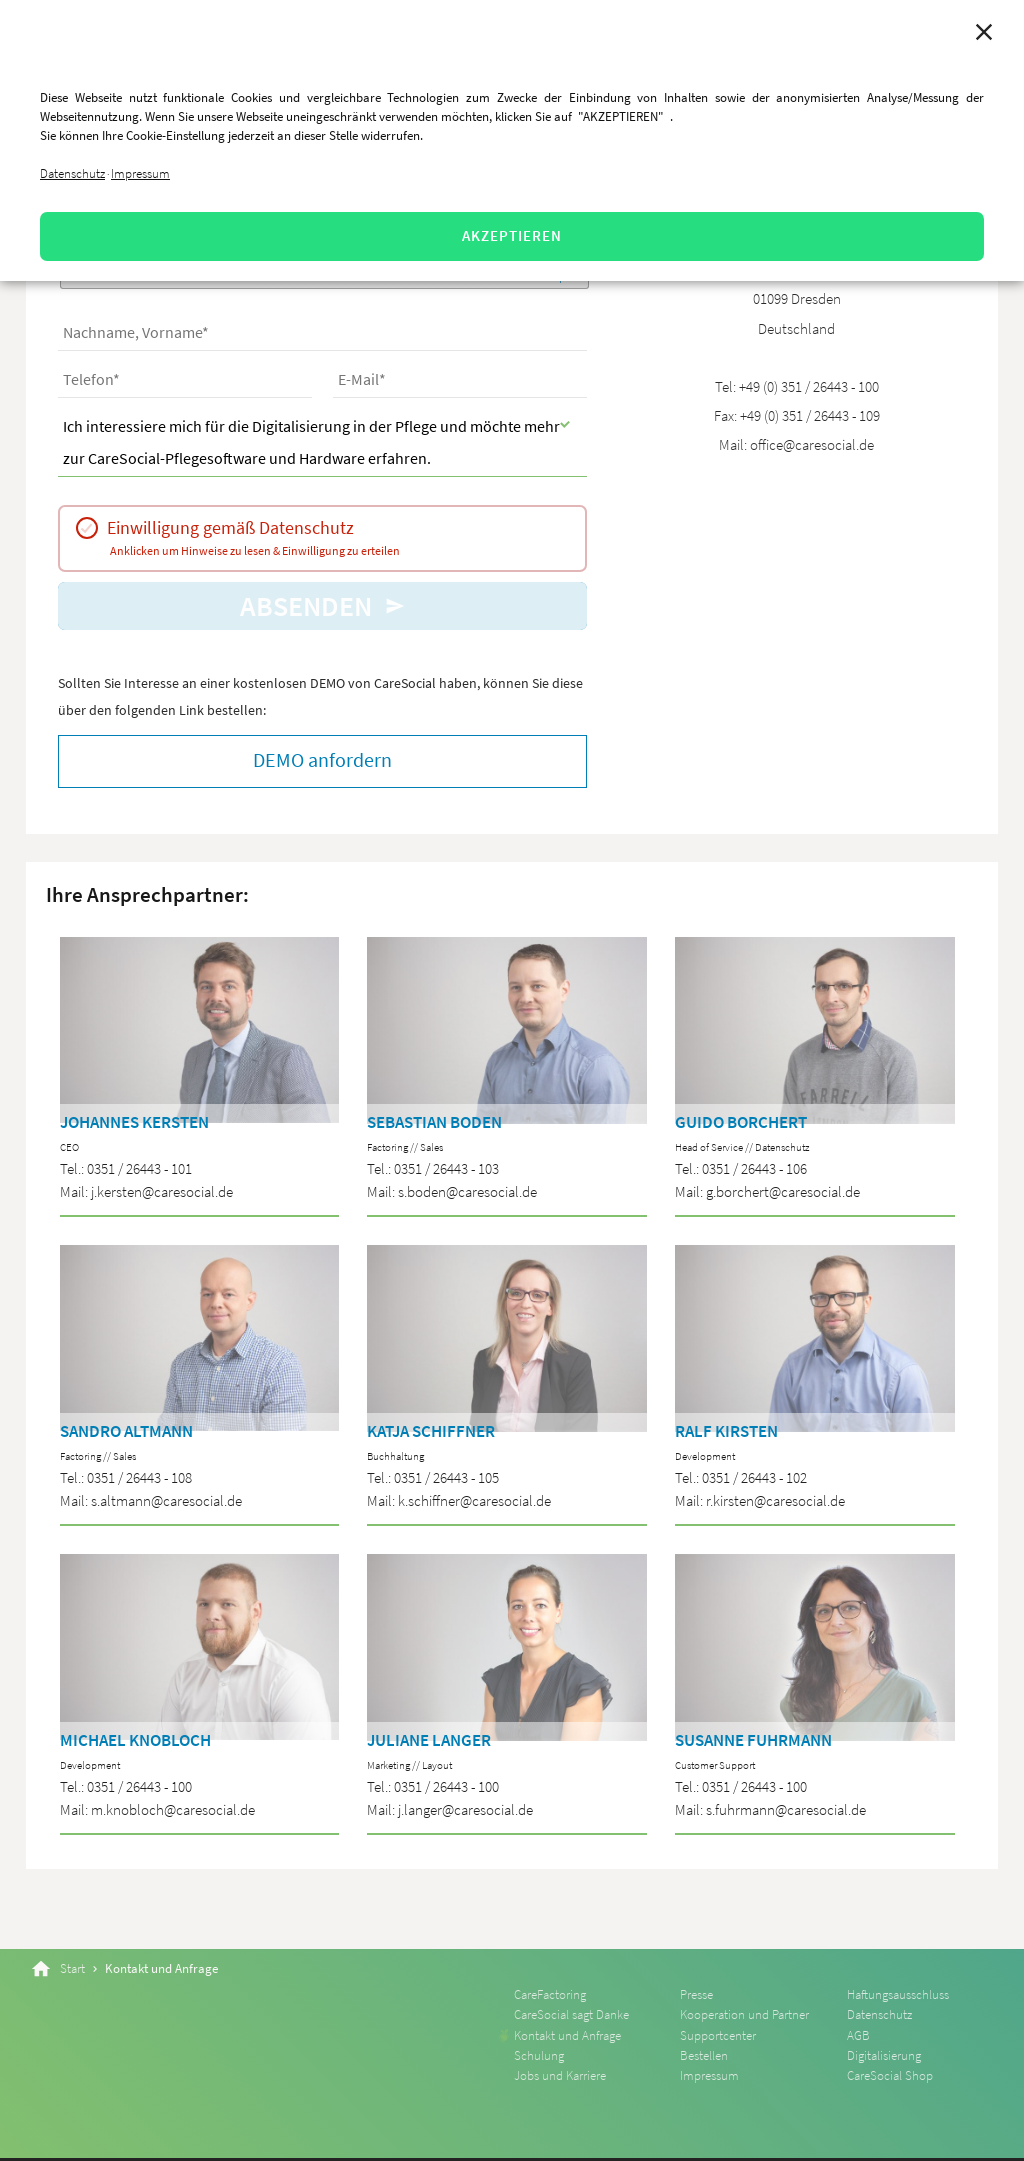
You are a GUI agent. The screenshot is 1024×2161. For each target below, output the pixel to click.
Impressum (140, 173)
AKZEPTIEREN (512, 235)
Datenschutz (72, 173)
